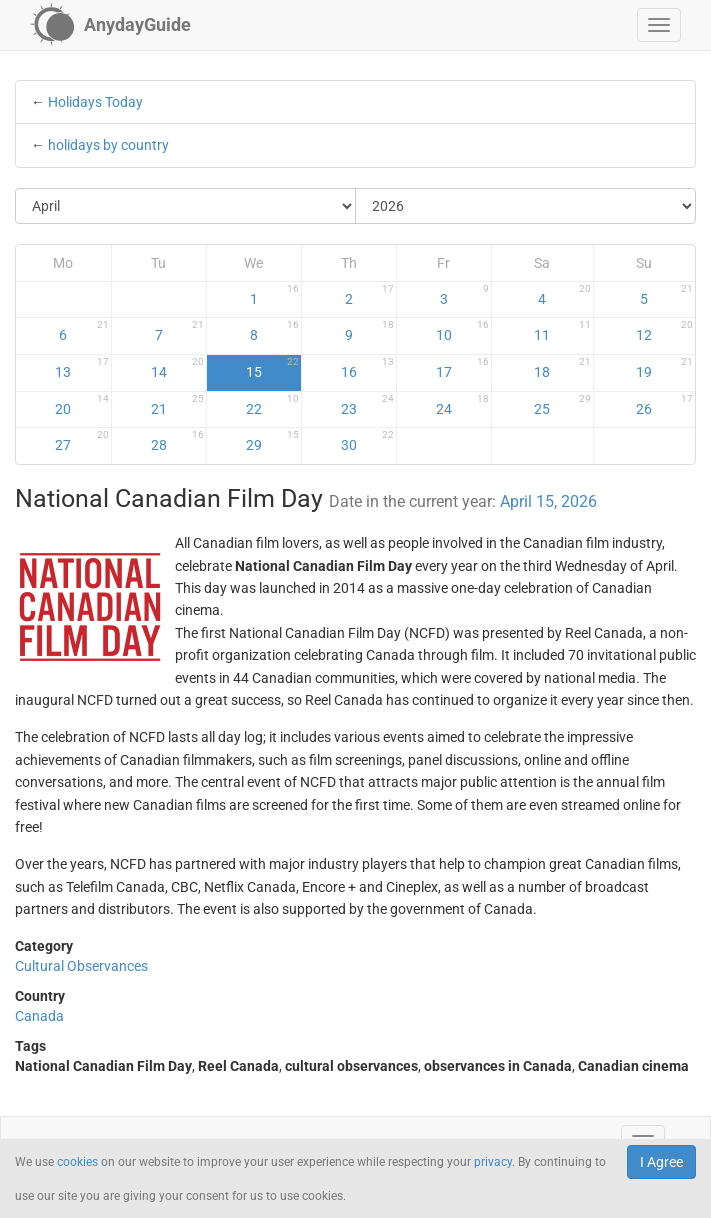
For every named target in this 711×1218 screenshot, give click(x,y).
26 (664, 405)
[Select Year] (525, 206)
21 (177, 405)
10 (462, 331)
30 (367, 441)
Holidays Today (95, 102)
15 (272, 368)
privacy (493, 1162)
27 (81, 441)
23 (367, 405)
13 (81, 368)
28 (177, 441)
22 (272, 405)
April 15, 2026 (548, 501)
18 (562, 368)
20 (81, 405)
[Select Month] (186, 206)
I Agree (661, 1162)
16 (367, 368)
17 (462, 368)
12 (664, 331)
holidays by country (108, 145)
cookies (77, 1162)
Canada (39, 1016)
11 (562, 331)
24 (462, 405)
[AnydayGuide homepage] (110, 25)
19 (664, 368)
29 (272, 441)
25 (562, 405)
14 (177, 368)
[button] (659, 25)
